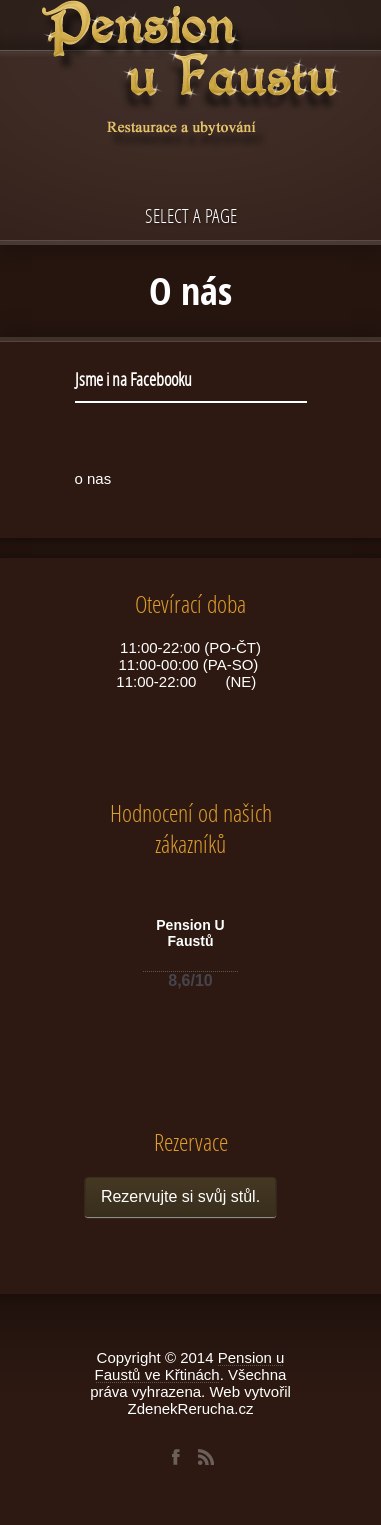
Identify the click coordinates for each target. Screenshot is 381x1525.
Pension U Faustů (190, 933)
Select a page (191, 215)
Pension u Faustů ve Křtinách (190, 1366)
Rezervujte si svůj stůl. (180, 1196)
